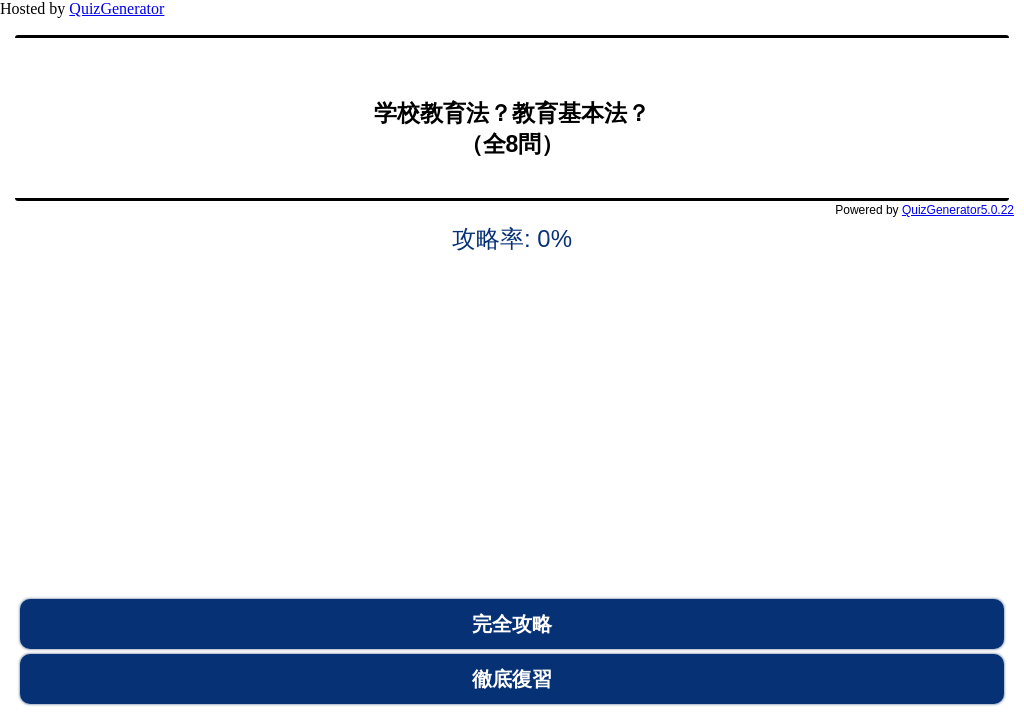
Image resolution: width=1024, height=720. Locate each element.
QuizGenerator (116, 8)
